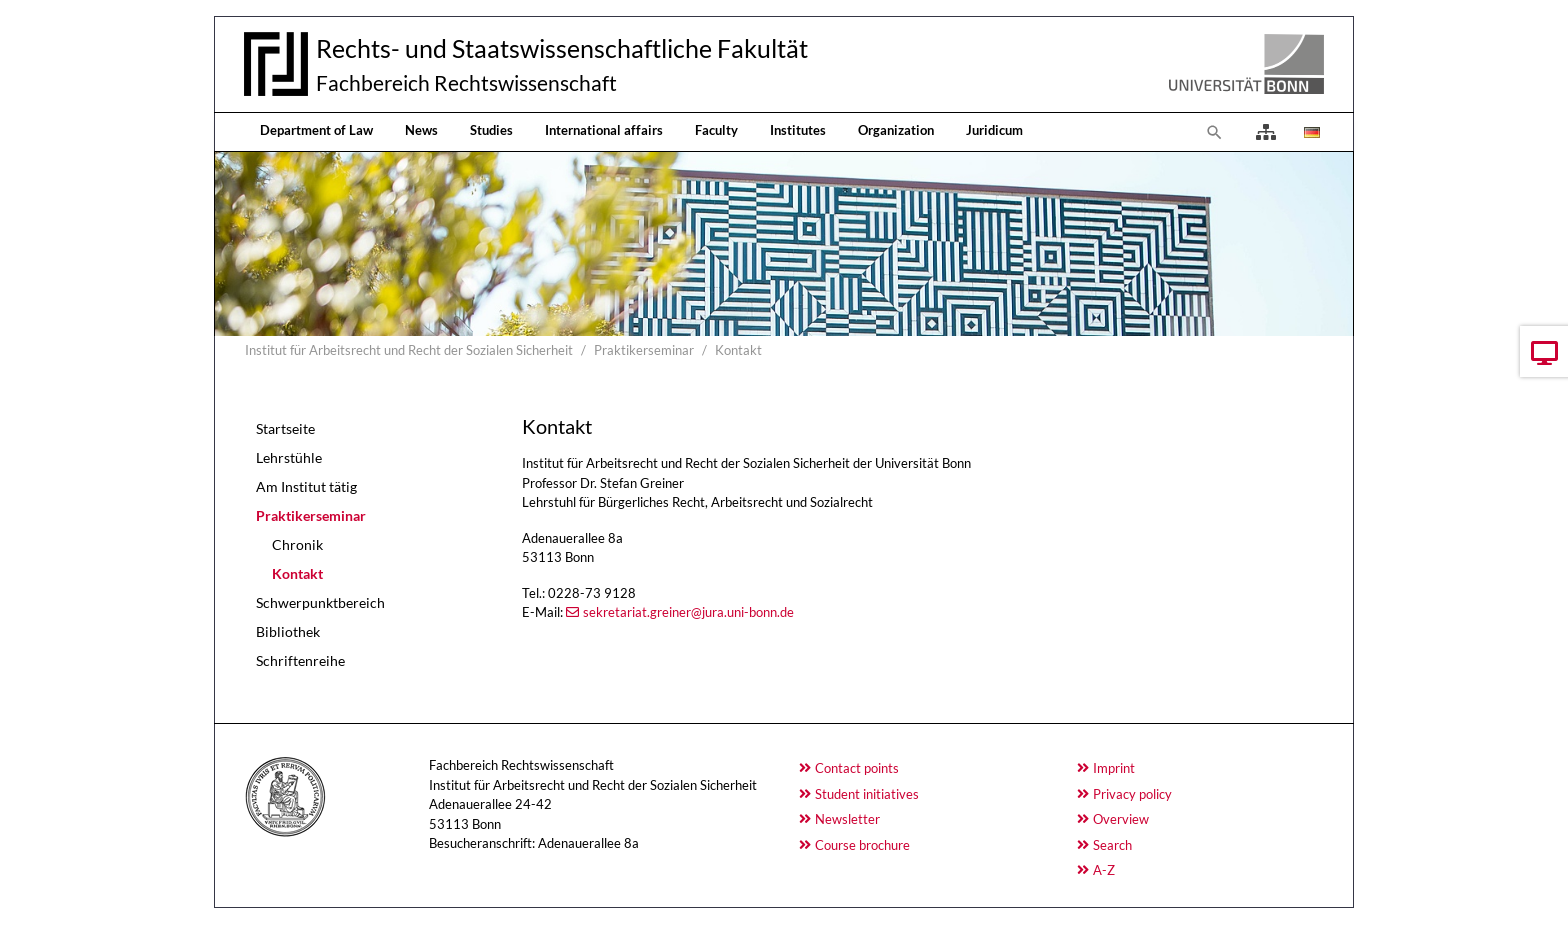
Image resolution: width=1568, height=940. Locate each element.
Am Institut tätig (306, 486)
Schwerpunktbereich (320, 602)
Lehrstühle (289, 457)
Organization (896, 130)
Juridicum (994, 130)
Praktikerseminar (311, 515)
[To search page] (1215, 132)
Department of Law (316, 130)
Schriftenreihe (300, 660)
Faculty (716, 130)
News (421, 130)
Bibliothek (288, 631)
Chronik (297, 544)
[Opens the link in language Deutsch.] (1310, 132)
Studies (491, 130)
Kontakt (297, 573)
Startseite (285, 428)
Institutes (798, 130)
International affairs (604, 130)
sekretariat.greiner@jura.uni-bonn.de (688, 612)
